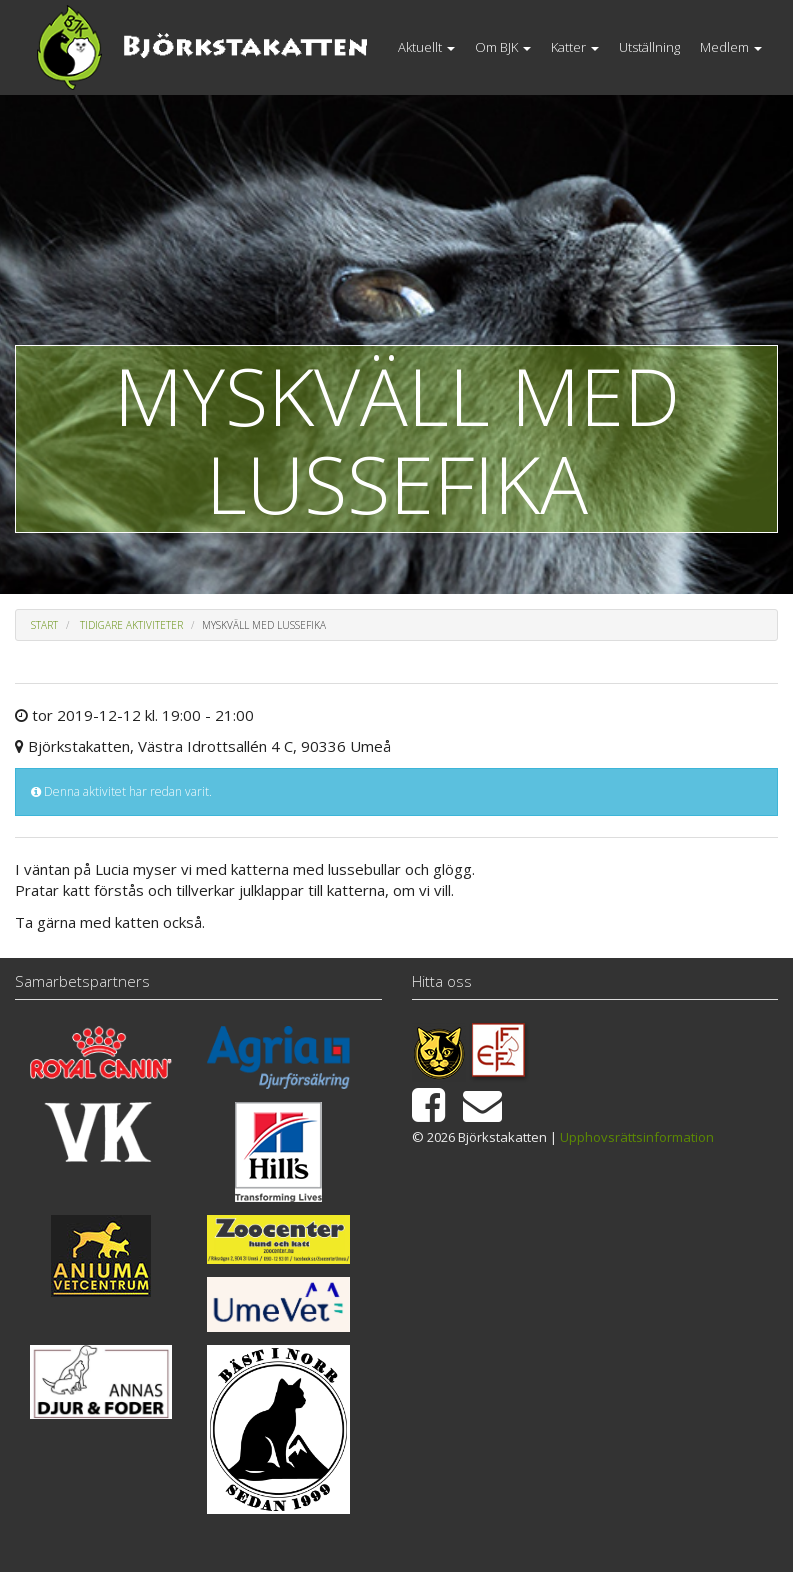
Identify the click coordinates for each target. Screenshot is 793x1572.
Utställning (649, 47)
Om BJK (503, 47)
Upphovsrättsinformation (637, 1137)
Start (44, 625)
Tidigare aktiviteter (131, 625)
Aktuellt (426, 47)
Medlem (731, 47)
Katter (575, 47)
